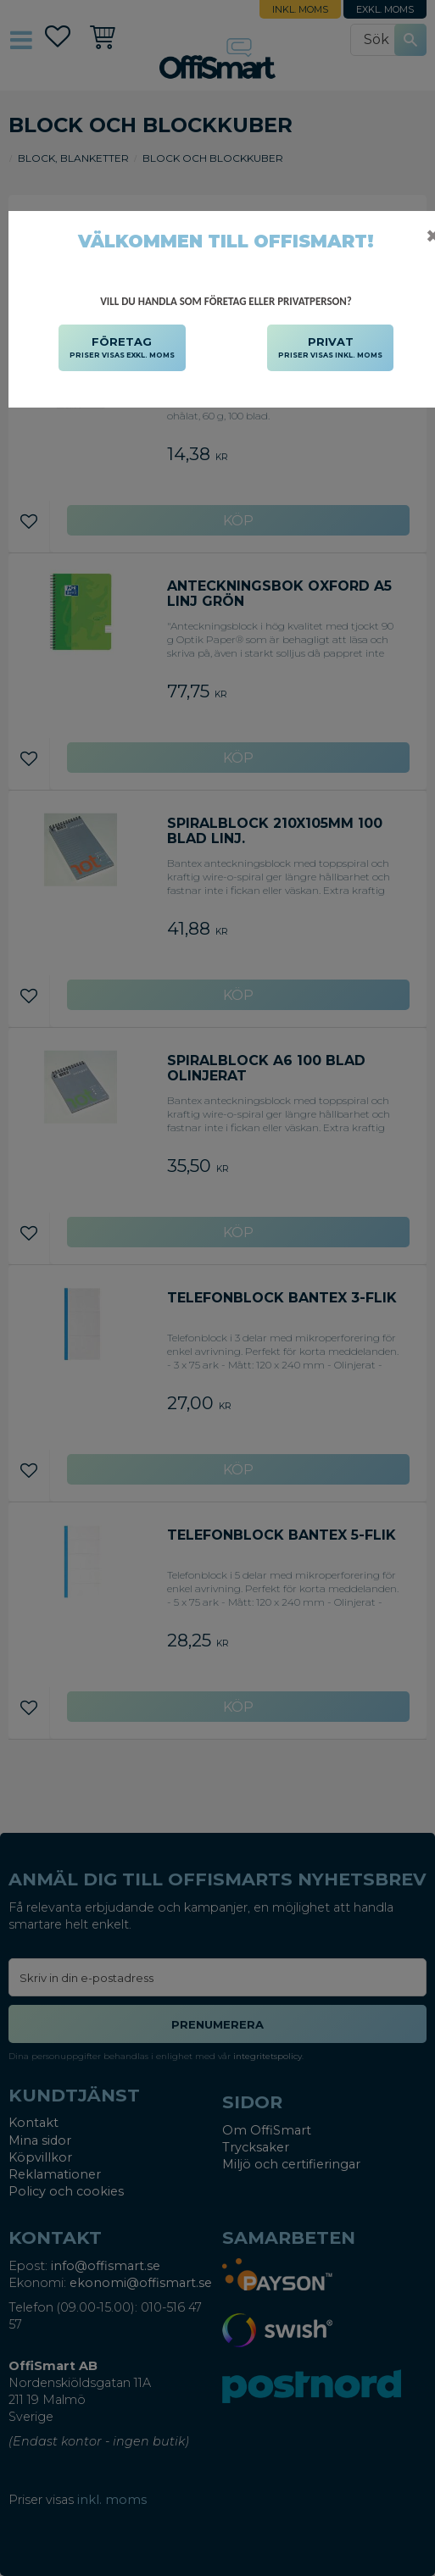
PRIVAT (330, 348)
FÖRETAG (122, 348)
